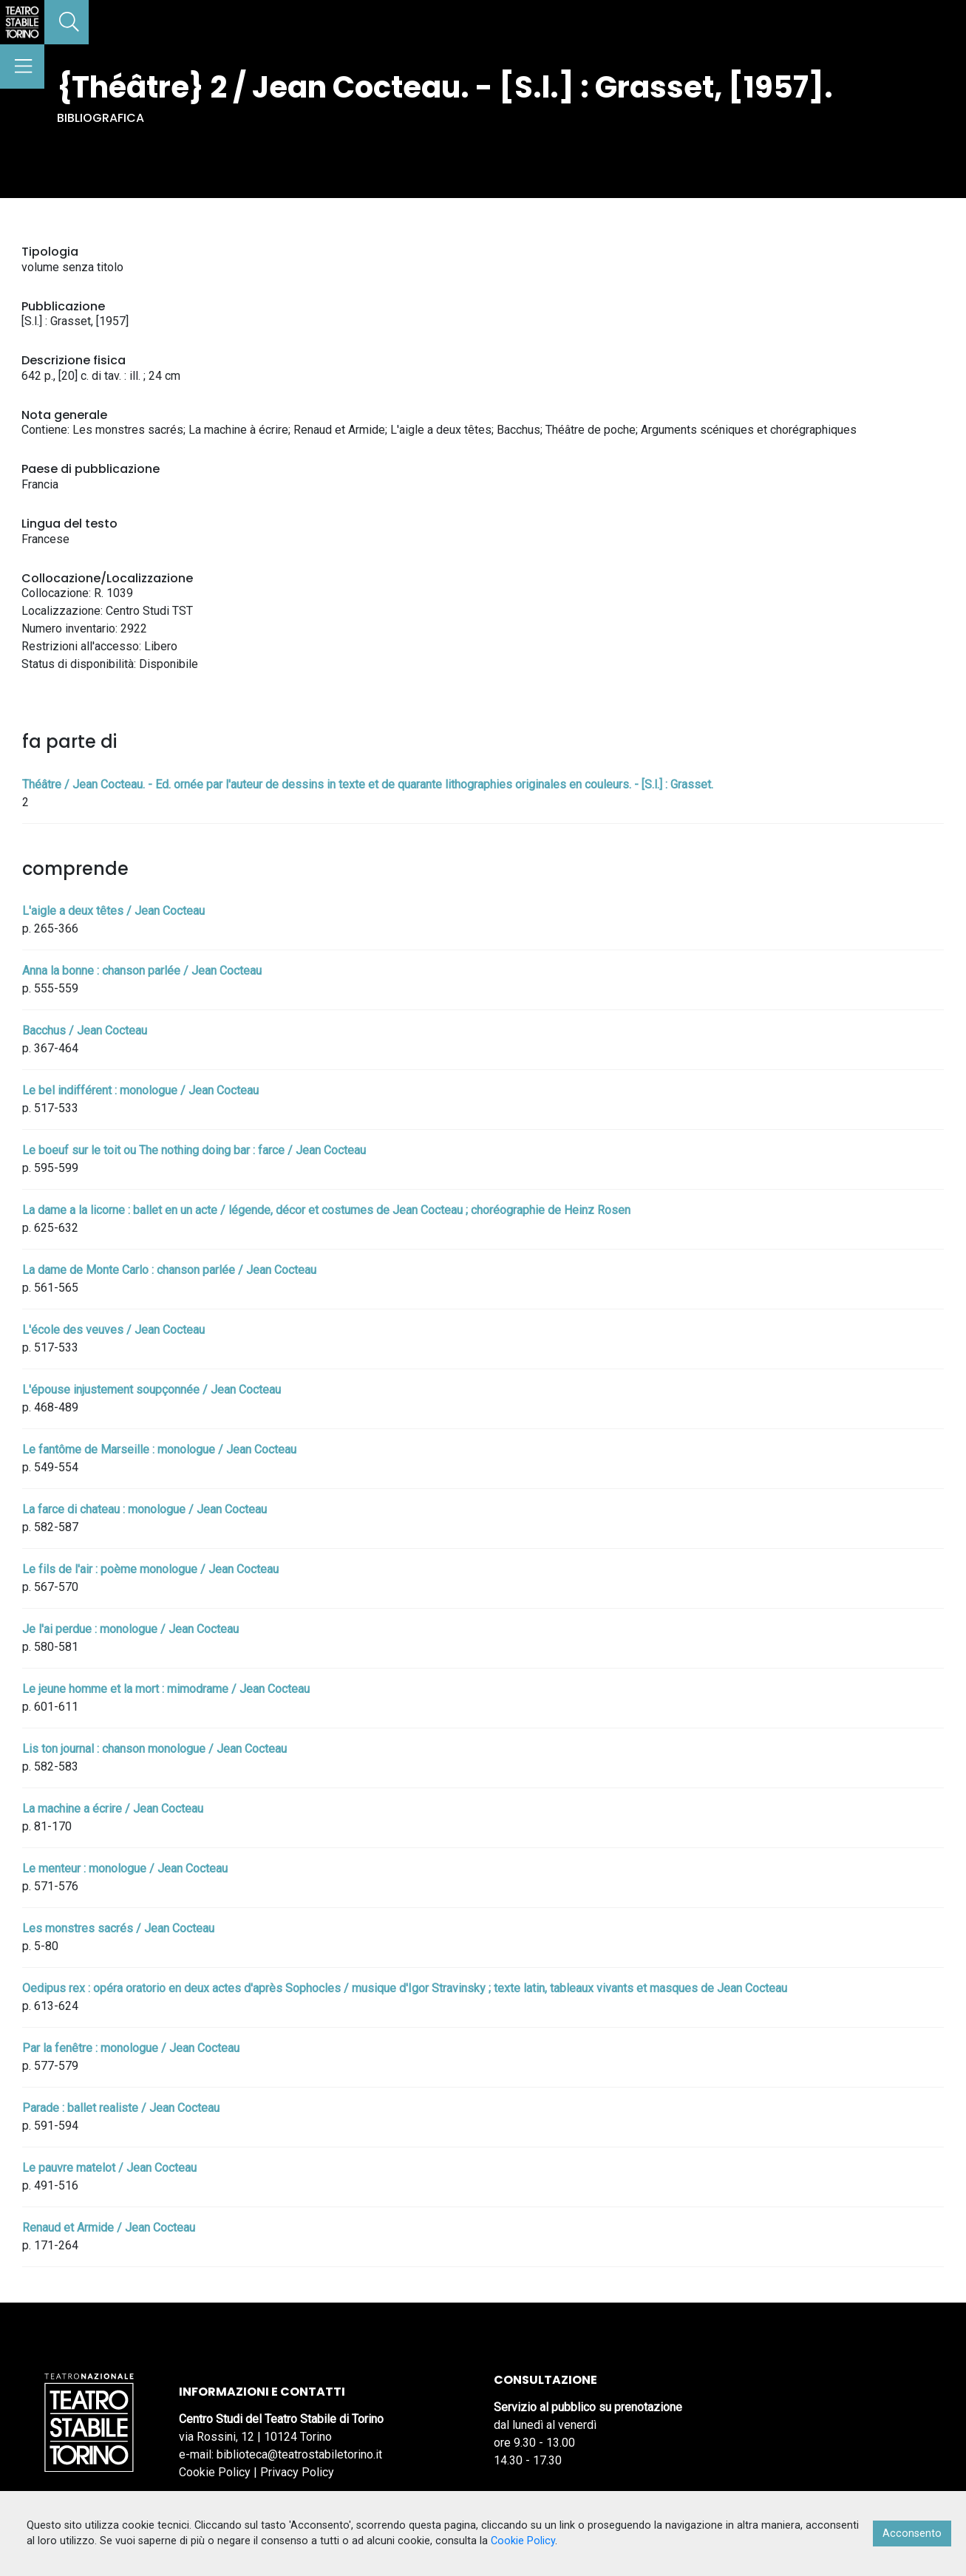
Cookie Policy (215, 2472)
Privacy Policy (297, 2472)
